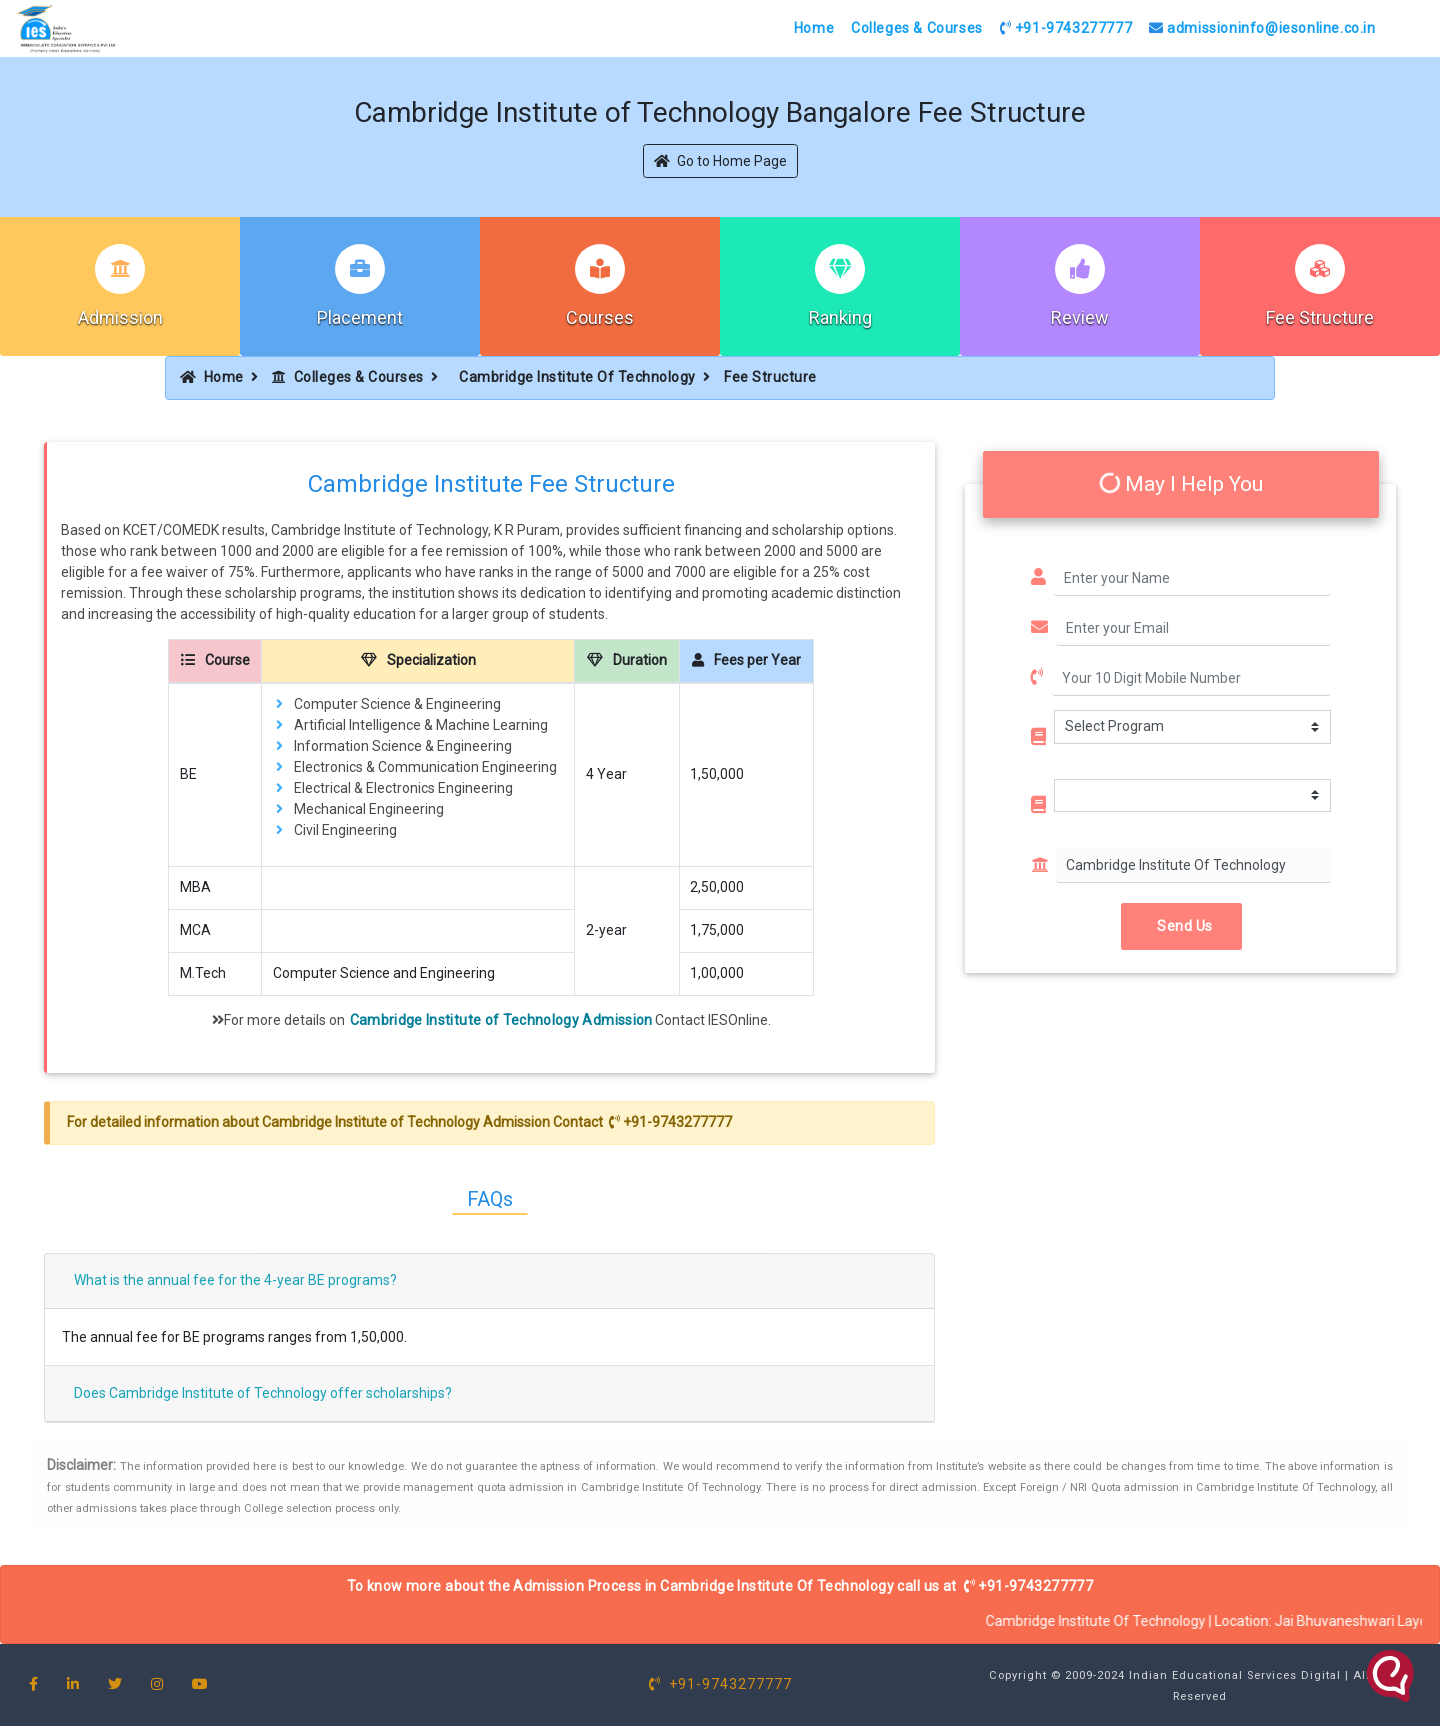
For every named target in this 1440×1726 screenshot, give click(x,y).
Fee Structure (1320, 317)
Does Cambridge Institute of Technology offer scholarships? (263, 1393)
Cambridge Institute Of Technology (577, 377)
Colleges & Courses (917, 28)
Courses (600, 317)
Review (1080, 317)
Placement (360, 317)
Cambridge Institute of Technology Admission (501, 1020)
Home (814, 28)
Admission (120, 317)
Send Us (1181, 926)
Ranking (840, 317)
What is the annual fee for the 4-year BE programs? (235, 1280)
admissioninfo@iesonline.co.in (1262, 28)
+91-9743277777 (1066, 28)
